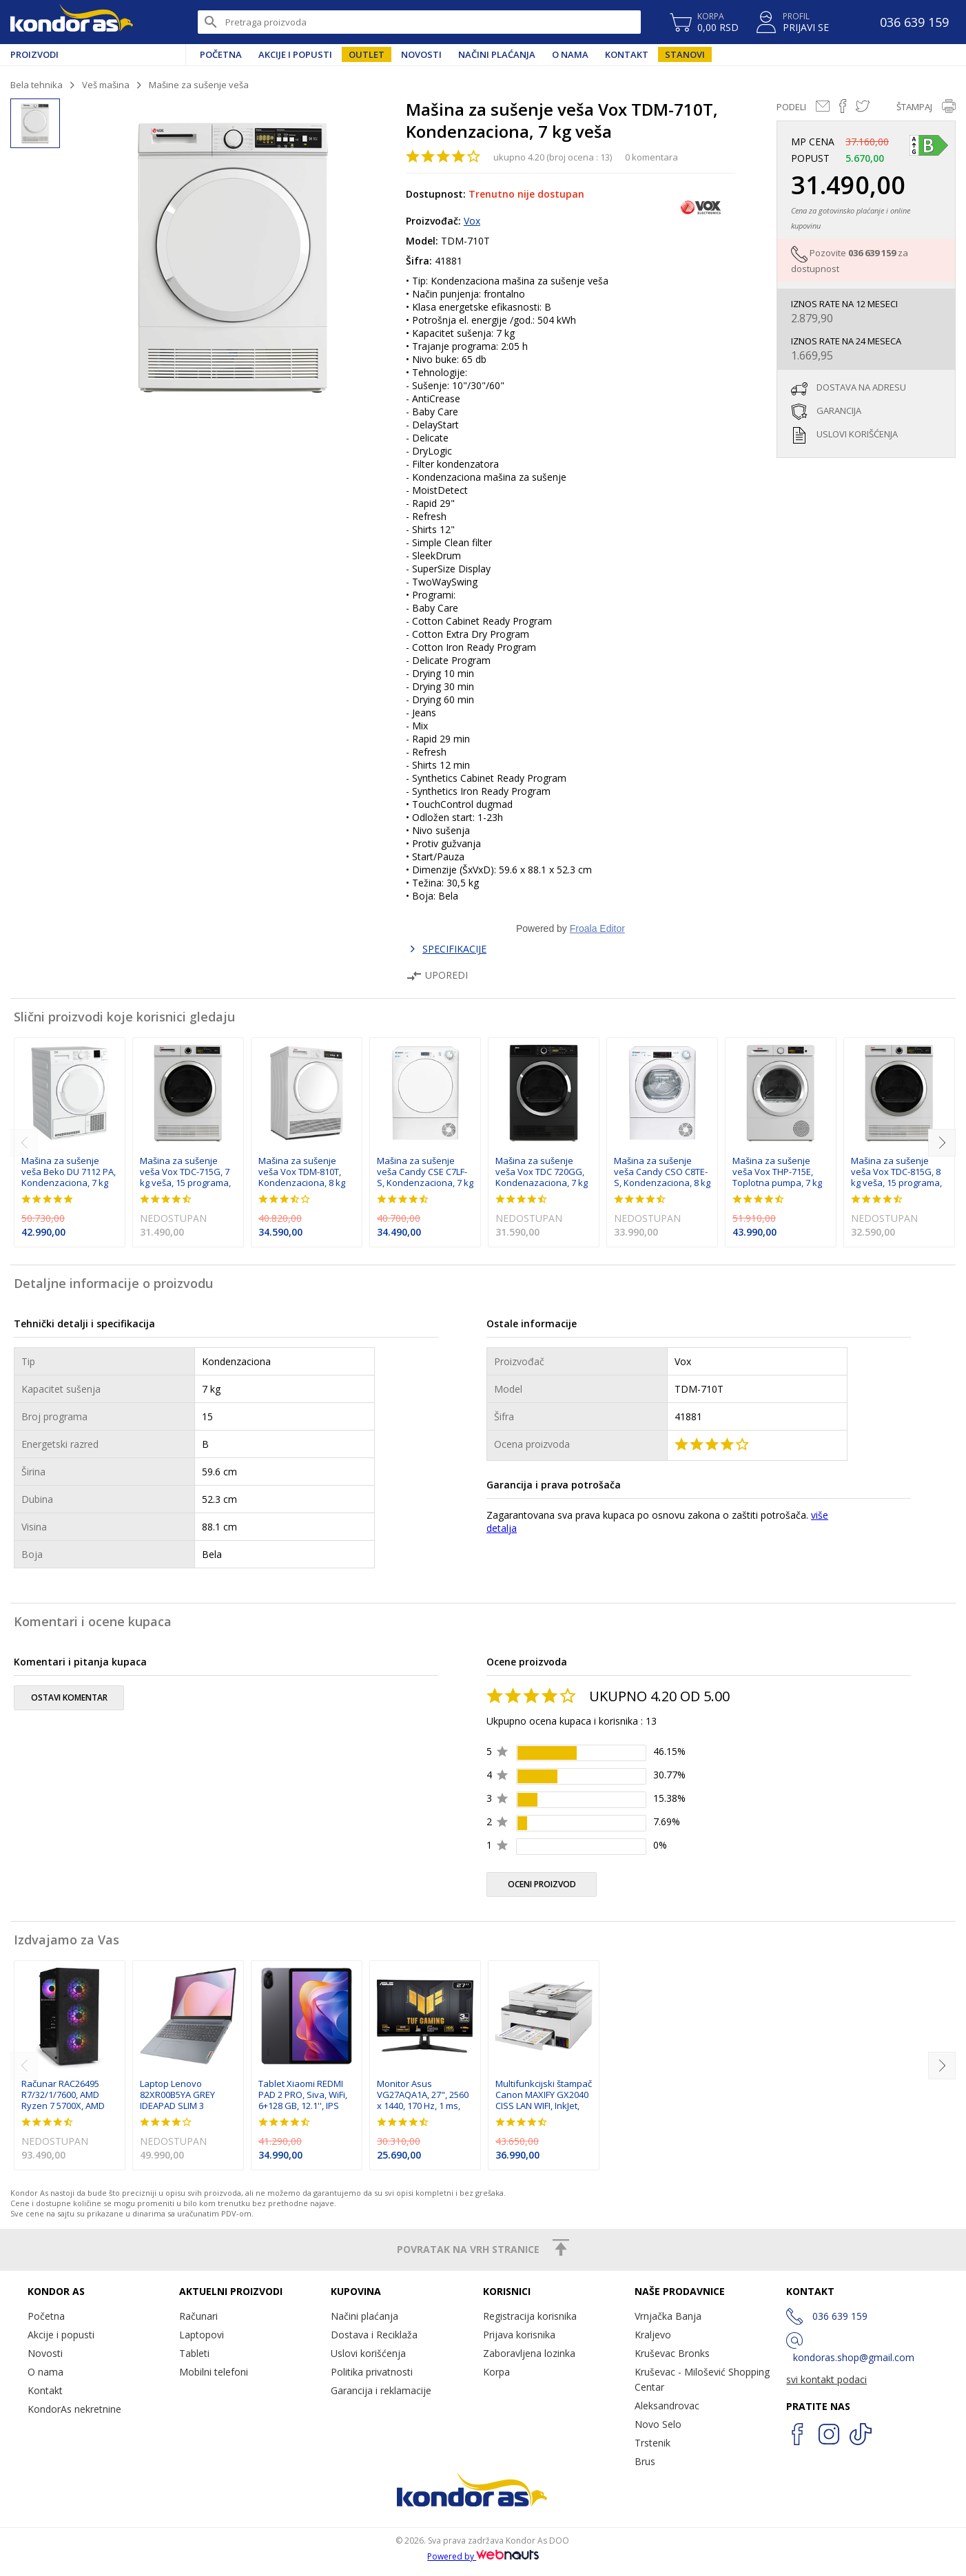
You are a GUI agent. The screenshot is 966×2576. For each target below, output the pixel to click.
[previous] (24, 1142)
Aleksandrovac (667, 2405)
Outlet (366, 54)
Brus (645, 2461)
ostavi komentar (69, 1697)
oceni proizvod (542, 1884)
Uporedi (437, 974)
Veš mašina (106, 85)
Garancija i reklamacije (381, 2390)
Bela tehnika (36, 85)
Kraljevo (653, 2334)
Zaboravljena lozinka (529, 2353)
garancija (838, 410)
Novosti (421, 54)
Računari (198, 2316)
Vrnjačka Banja (668, 2316)
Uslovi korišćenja (368, 2353)
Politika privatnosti (372, 2371)
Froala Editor (597, 928)
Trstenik (652, 2442)
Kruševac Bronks (672, 2353)
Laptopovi (201, 2334)
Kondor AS (71, 22)
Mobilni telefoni (213, 2371)
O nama (570, 54)
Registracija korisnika (530, 2316)
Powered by (483, 2556)
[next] (942, 1142)
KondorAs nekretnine (74, 2409)
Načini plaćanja (496, 54)
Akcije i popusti (295, 54)
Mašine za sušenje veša (199, 85)
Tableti (194, 2353)
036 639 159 (872, 253)
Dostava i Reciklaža (374, 2334)
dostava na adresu (861, 387)
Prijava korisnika (519, 2334)
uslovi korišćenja (857, 434)
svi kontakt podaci (826, 2379)
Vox (472, 220)
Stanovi (685, 54)
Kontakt (626, 54)
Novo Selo (658, 2424)
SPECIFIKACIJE (454, 948)
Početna (221, 54)
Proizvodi (34, 54)
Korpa (496, 2371)
